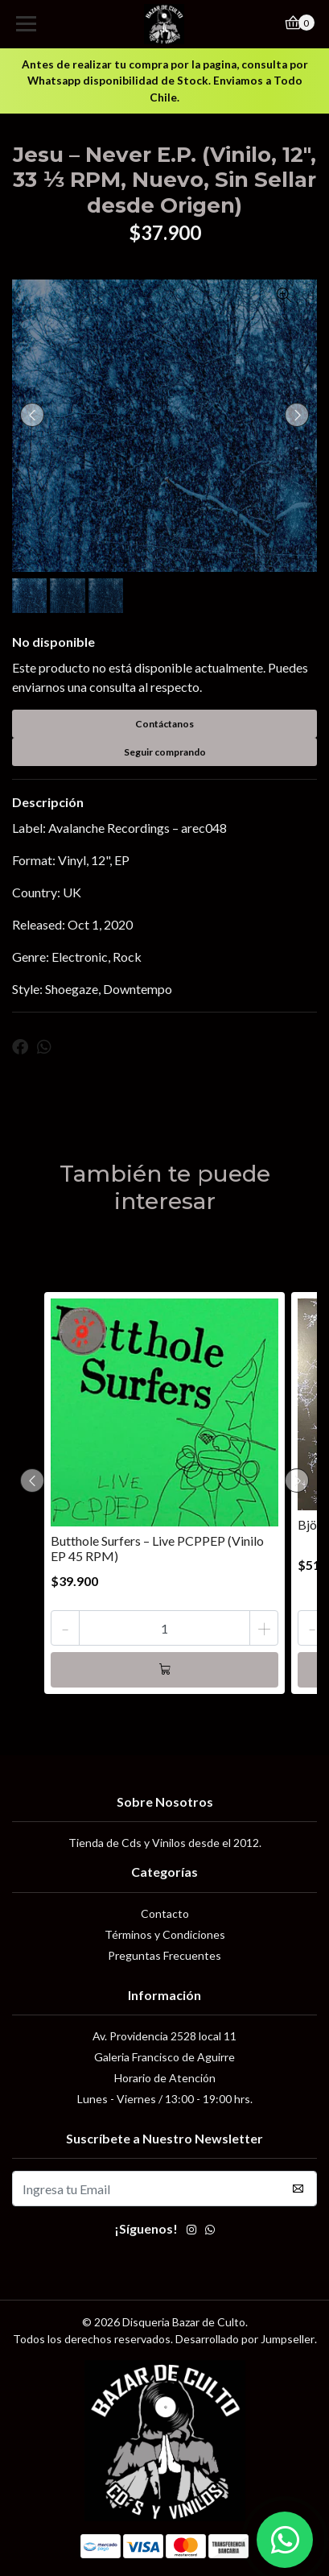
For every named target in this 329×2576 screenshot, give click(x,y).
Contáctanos (164, 724)
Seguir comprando (165, 752)
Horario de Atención (165, 2078)
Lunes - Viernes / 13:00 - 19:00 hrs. (165, 2099)
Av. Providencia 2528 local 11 (164, 2036)
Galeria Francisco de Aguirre (164, 2057)
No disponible (53, 641)
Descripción (48, 802)
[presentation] (32, 415)
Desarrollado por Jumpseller (245, 2339)
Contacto (165, 1913)
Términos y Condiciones (165, 1934)
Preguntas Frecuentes (164, 1955)
